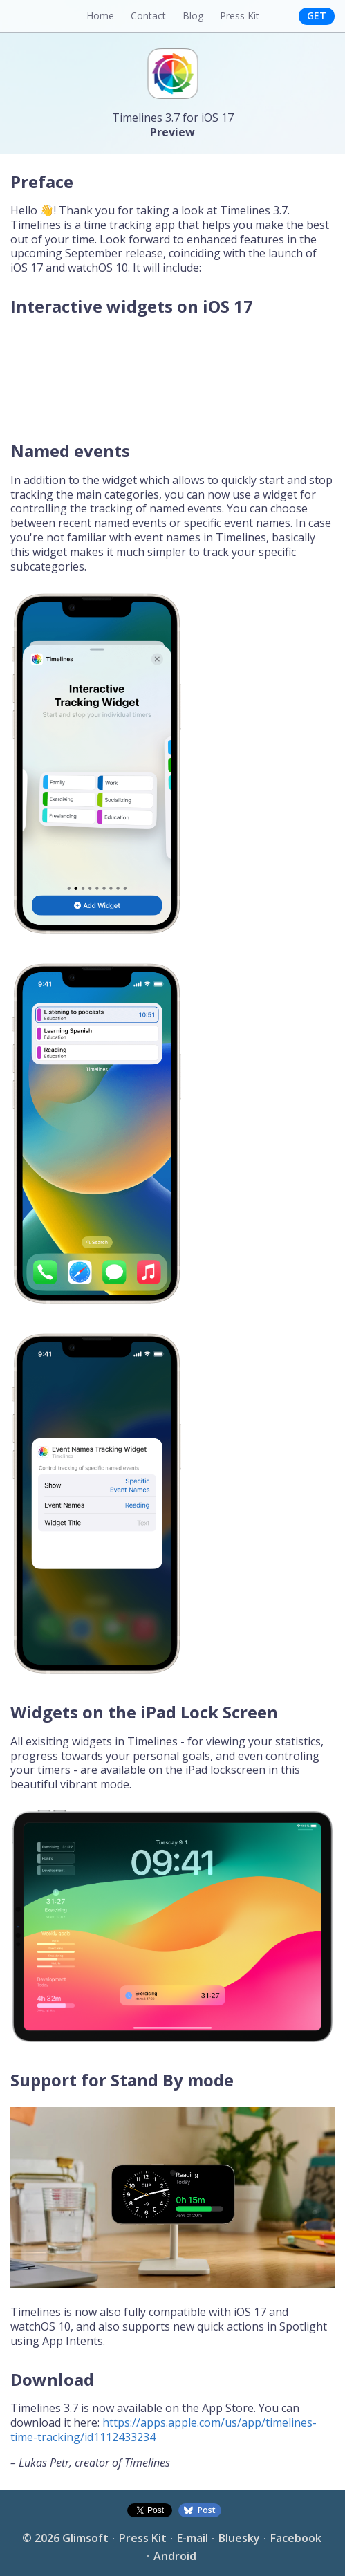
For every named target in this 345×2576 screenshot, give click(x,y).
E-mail (192, 2538)
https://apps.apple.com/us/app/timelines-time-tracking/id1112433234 (163, 2430)
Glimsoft (85, 2538)
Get (316, 15)
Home (100, 15)
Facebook (295, 2538)
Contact (148, 15)
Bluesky (239, 2538)
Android (174, 2556)
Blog (193, 15)
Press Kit (239, 15)
